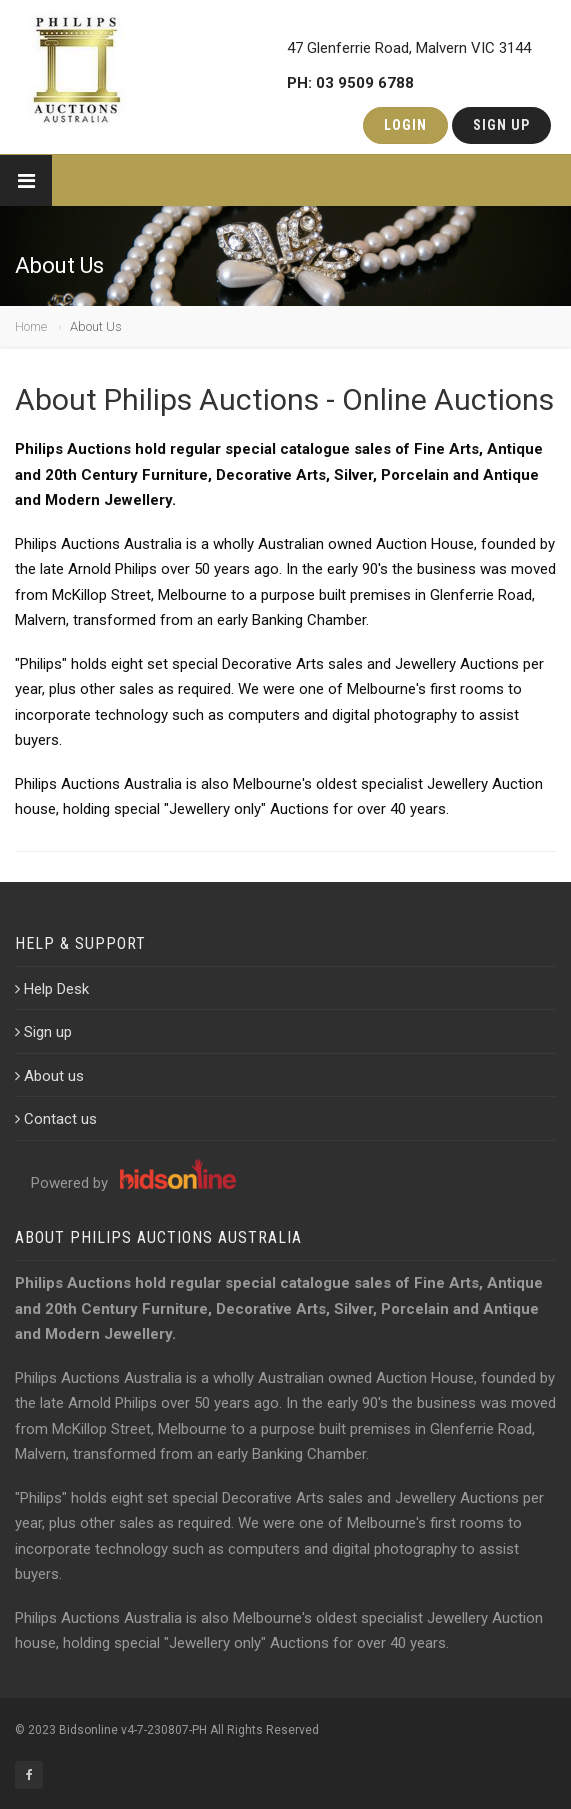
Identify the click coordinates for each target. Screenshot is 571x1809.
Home (31, 326)
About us (49, 1076)
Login (405, 125)
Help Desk (52, 989)
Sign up (43, 1032)
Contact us (56, 1119)
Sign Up (501, 125)
